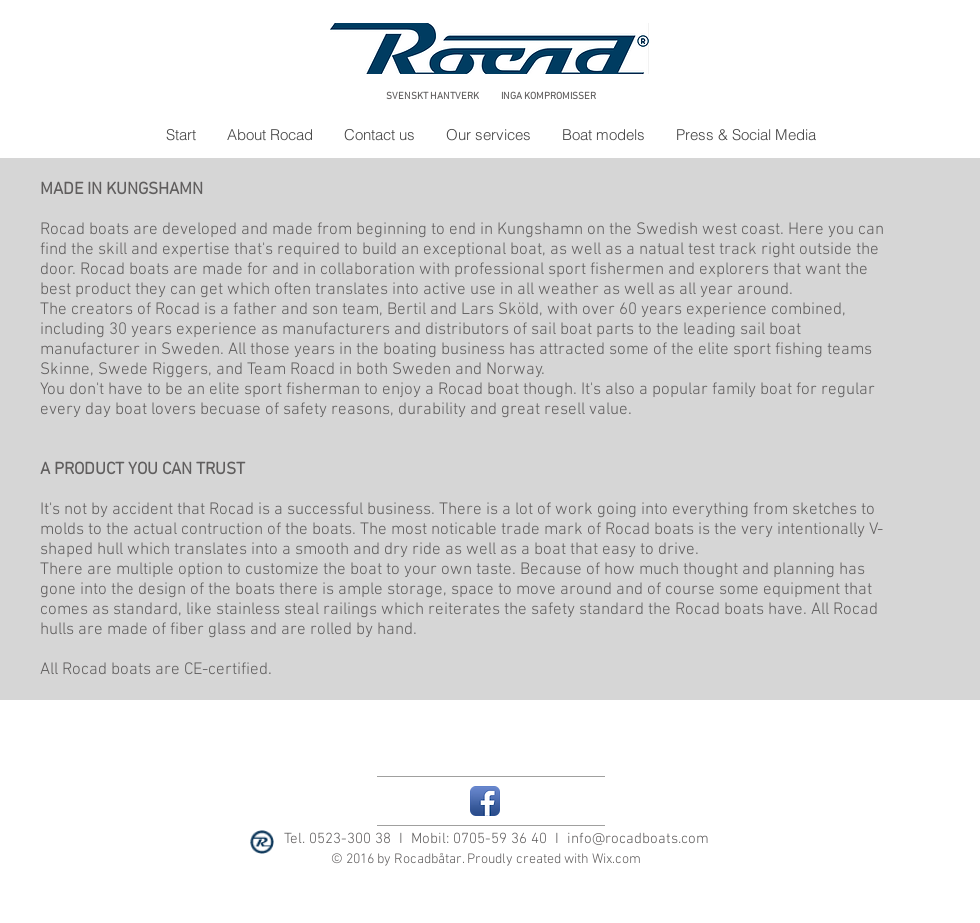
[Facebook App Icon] (485, 801)
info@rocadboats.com (638, 839)
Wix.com (616, 859)
